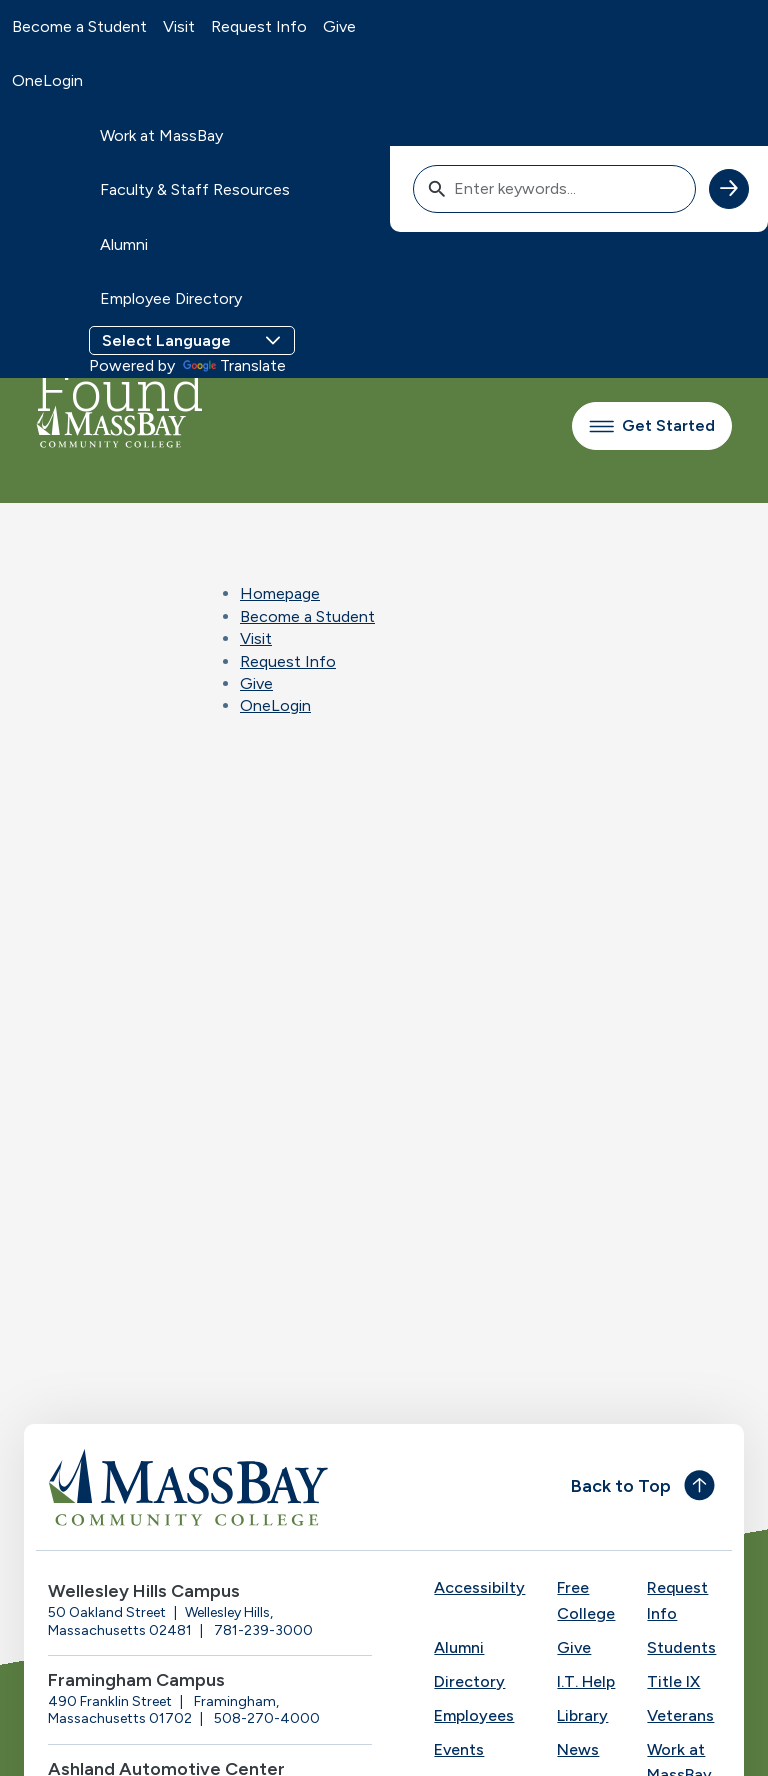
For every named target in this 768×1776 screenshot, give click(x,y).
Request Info (259, 26)
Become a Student (79, 26)
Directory (469, 1681)
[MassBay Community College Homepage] (111, 426)
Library (582, 1715)
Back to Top (621, 1486)
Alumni (124, 244)
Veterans (680, 1715)
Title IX (673, 1681)
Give (339, 26)
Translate (234, 365)
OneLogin (47, 80)
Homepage (280, 593)
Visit (179, 26)
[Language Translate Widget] (192, 340)
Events (459, 1749)
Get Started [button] (652, 425)
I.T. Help (586, 1681)
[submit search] (729, 189)
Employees (474, 1715)
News (578, 1749)
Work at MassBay (161, 135)
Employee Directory (171, 298)
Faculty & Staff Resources (195, 189)
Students (681, 1647)
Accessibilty (479, 1587)
